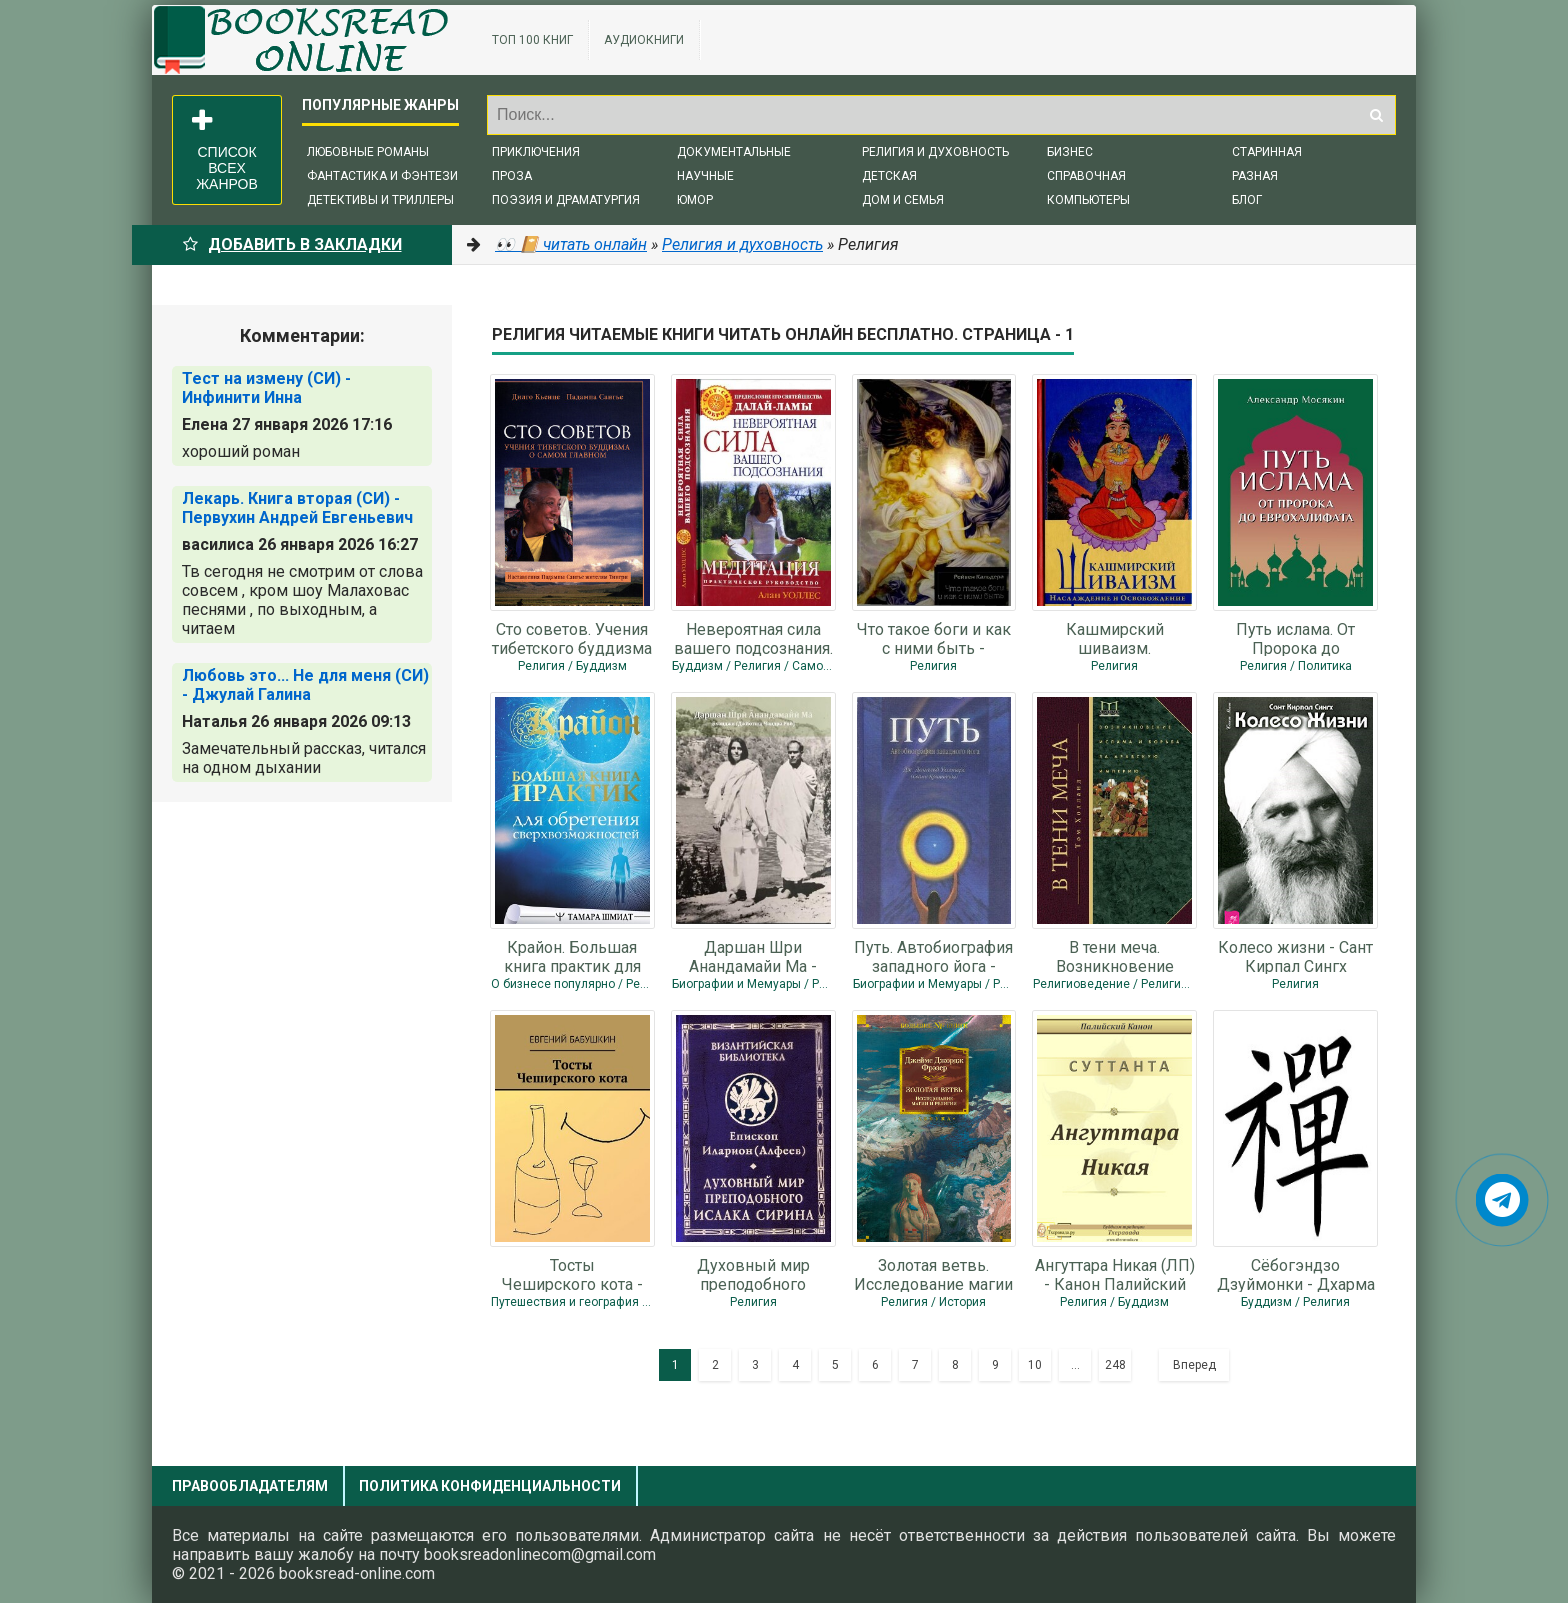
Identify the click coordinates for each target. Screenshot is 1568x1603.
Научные (705, 176)
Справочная (1086, 176)
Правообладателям (250, 1486)
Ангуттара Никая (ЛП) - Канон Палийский (1115, 1274)
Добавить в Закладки (292, 244)
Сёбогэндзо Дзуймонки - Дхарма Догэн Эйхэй (1296, 1274)
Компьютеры (1088, 200)
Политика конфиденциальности (490, 1486)
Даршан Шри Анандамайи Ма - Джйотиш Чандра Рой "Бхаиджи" (753, 956)
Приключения (536, 152)
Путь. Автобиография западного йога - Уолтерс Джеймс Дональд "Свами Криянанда (933, 956)
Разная (1255, 176)
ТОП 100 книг (532, 40)
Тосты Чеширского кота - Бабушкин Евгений (572, 1274)
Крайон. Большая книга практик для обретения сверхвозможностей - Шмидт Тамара (572, 956)
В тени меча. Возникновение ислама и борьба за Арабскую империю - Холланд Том (1115, 956)
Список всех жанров (225, 150)
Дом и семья (903, 200)
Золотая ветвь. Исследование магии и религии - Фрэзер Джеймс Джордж (933, 1274)
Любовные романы (368, 152)
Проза (512, 176)
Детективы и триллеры (380, 200)
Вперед (1194, 1365)
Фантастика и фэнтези (382, 176)
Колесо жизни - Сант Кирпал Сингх (1295, 956)
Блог (1247, 200)
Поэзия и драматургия (566, 200)
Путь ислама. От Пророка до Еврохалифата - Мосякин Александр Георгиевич (1295, 638)
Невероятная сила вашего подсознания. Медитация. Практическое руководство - (753, 638)
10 (1035, 1365)
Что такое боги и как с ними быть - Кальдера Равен (934, 638)
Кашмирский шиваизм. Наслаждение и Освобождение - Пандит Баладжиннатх (1114, 638)
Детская (889, 176)
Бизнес (1070, 152)
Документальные (734, 152)
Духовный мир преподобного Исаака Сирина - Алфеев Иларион (753, 1274)
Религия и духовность (935, 152)
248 (1115, 1365)
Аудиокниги (644, 40)
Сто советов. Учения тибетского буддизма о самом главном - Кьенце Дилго (572, 638)
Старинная (1267, 152)
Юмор (695, 200)
